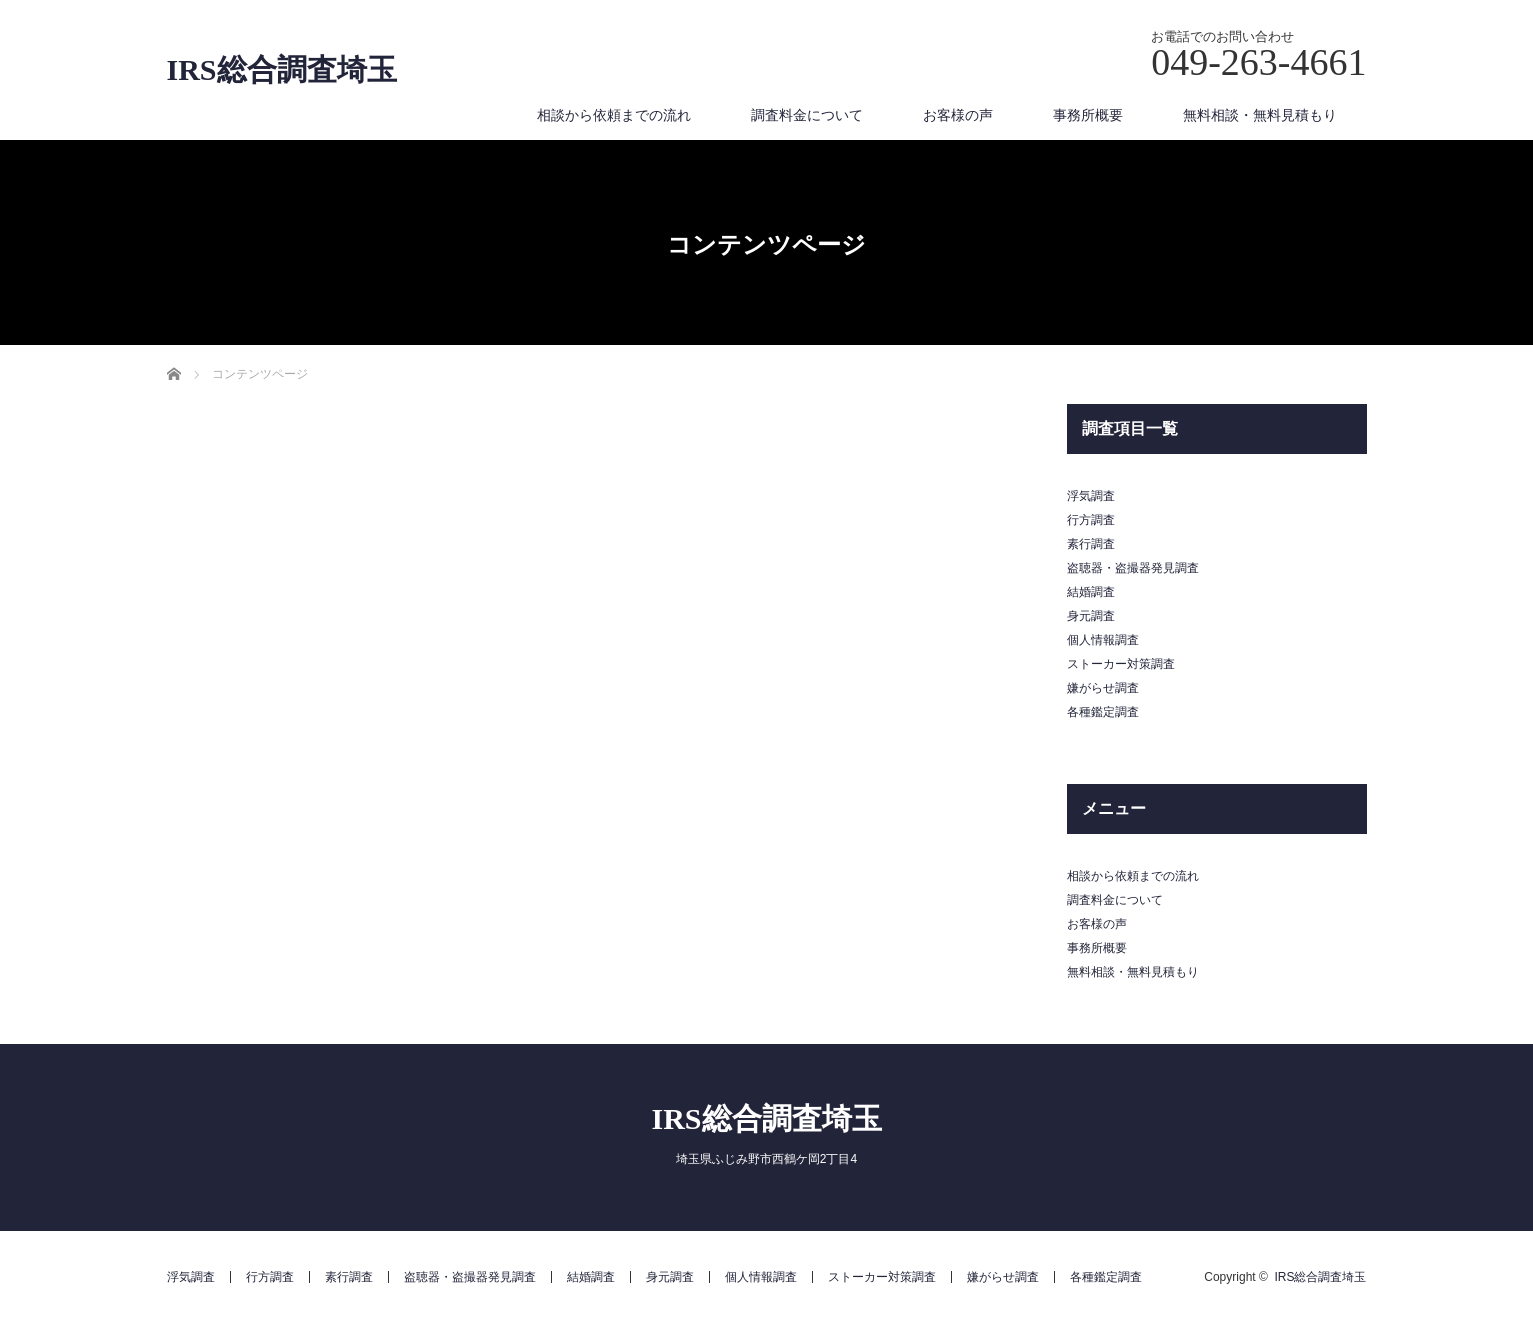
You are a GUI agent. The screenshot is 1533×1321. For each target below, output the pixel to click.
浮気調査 (1091, 496)
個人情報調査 (1103, 640)
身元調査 (1091, 616)
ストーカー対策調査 (1121, 664)
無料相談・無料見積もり (1260, 115)
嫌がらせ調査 (1103, 688)
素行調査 (1091, 544)
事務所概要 (1088, 115)
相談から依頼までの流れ (614, 115)
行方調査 (1091, 520)
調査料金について (807, 115)
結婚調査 (1091, 592)
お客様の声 (958, 115)
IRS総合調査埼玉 (282, 70)
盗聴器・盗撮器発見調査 (1133, 568)
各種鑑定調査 (1103, 712)
